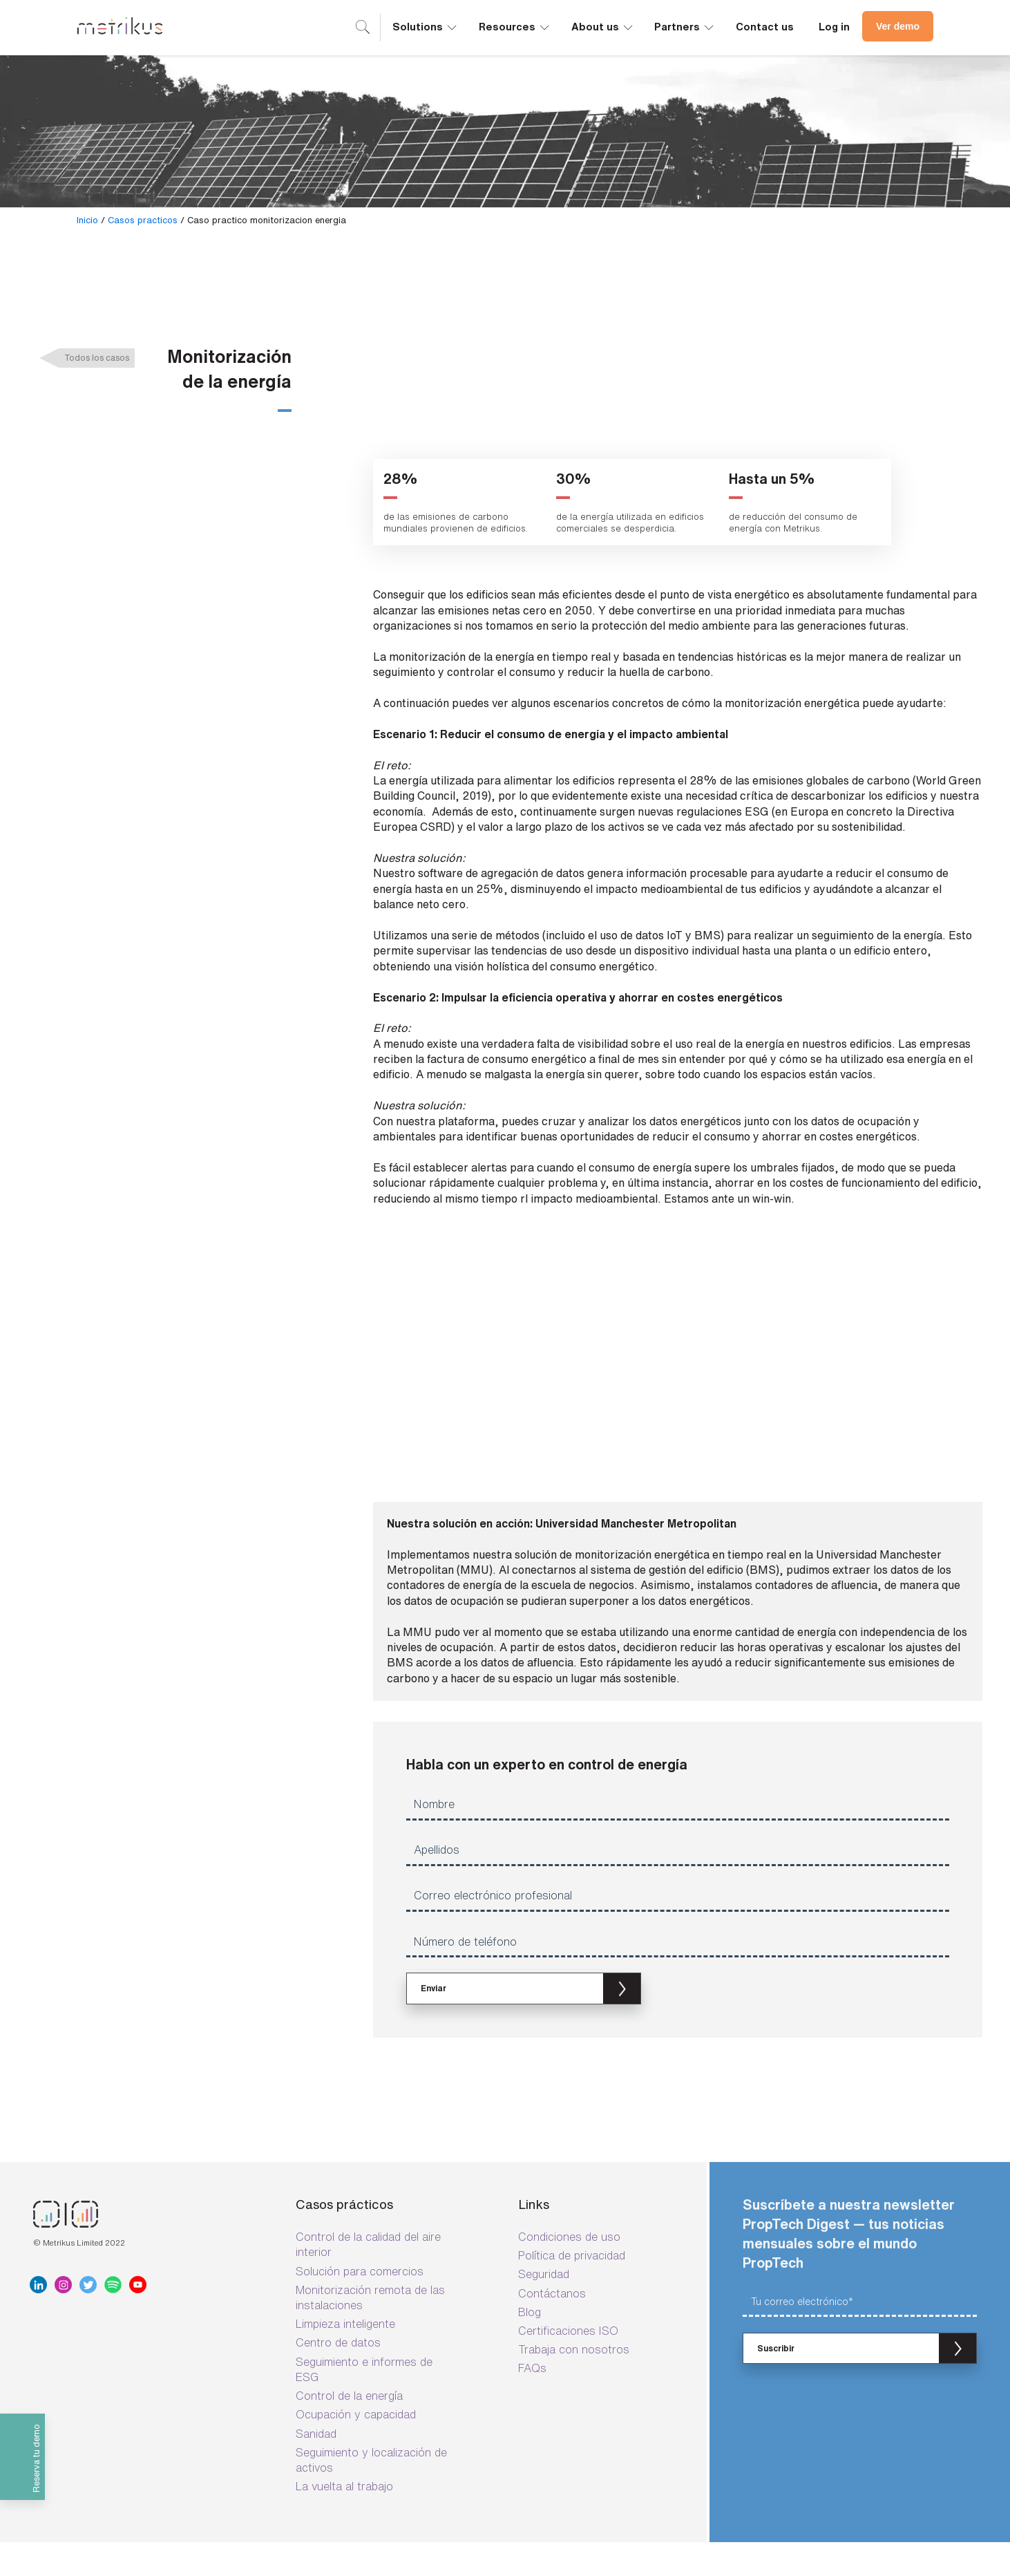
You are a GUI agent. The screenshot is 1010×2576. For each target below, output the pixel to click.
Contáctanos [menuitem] (552, 2219)
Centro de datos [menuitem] (338, 2269)
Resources (515, 26)
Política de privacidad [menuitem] (571, 2182)
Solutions (425, 26)
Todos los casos (96, 357)
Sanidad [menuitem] (316, 2359)
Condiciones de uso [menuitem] (569, 2163)
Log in (834, 26)
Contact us (765, 26)
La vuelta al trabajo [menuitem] (344, 2412)
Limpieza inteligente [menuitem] (345, 2250)
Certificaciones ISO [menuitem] (568, 2257)
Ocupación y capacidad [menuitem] (356, 2341)
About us (603, 26)
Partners (685, 26)
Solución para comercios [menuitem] (359, 2197)
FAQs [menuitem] (532, 2294)
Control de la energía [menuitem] (349, 2322)
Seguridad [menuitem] (543, 2200)
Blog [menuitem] (529, 2238)
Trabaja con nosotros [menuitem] (573, 2276)
